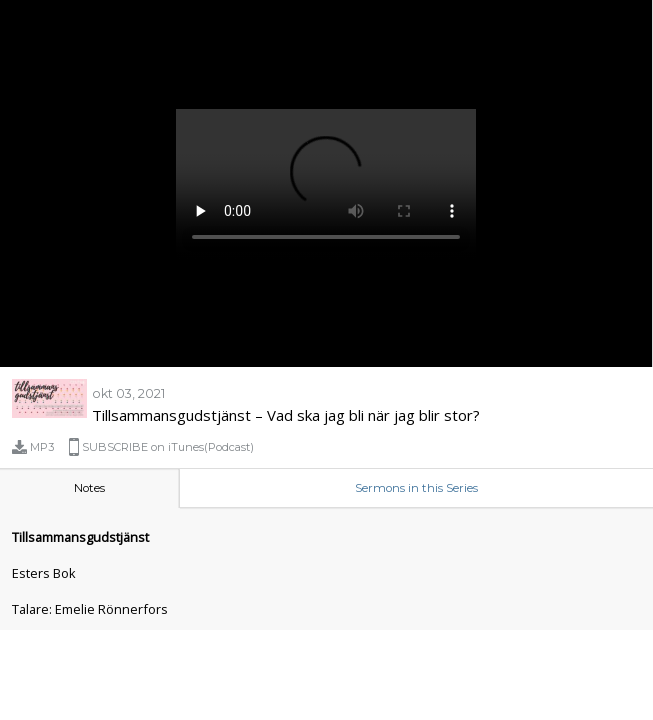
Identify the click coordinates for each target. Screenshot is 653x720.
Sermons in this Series (416, 488)
